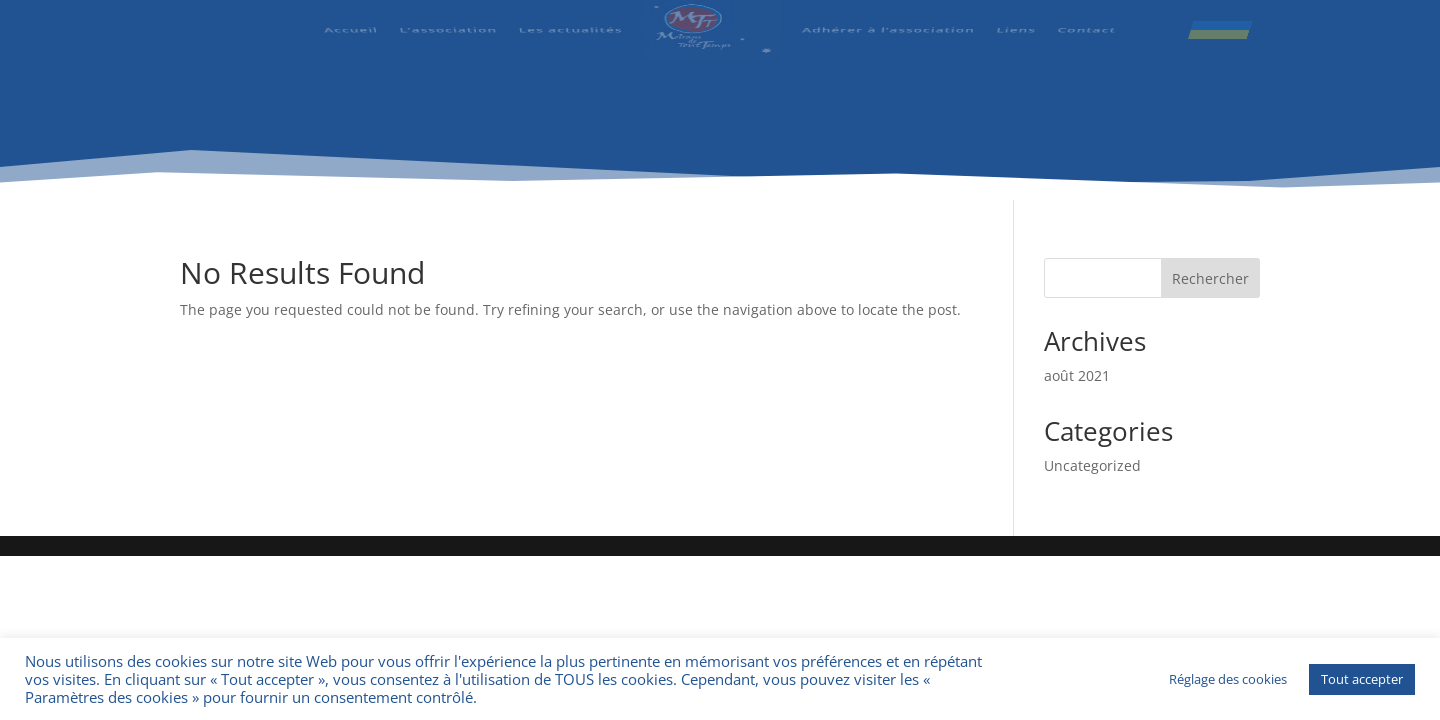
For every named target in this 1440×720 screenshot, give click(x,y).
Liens (1014, 21)
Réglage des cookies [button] (1228, 679)
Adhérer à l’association (887, 21)
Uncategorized (1092, 465)
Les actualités (571, 21)
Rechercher (1210, 278)
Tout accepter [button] (1362, 679)
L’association (449, 21)
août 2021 (1077, 375)
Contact (1085, 21)
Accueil (352, 21)
